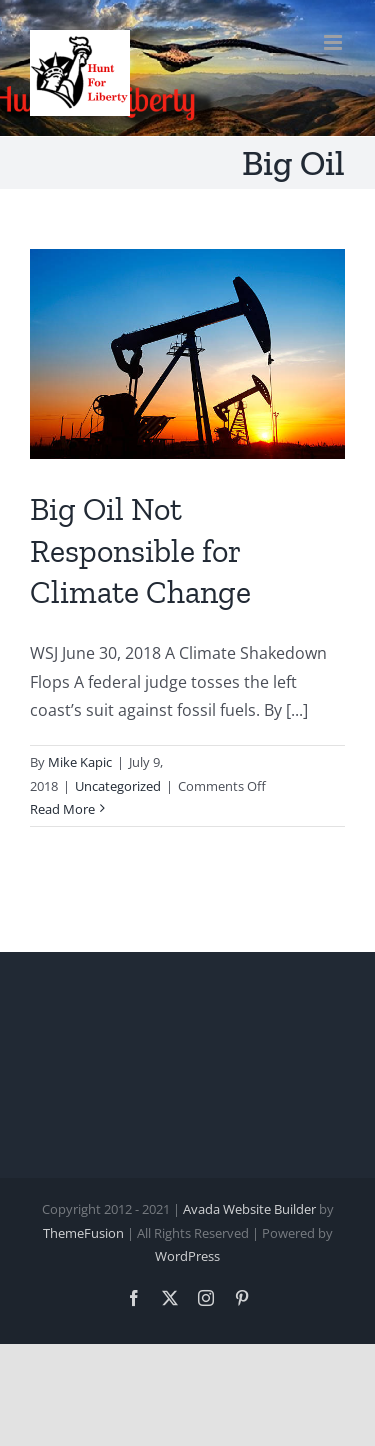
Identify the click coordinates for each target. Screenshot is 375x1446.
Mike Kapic (80, 762)
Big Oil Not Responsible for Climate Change (140, 550)
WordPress (187, 1256)
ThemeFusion (83, 1233)
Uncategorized (118, 786)
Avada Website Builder (249, 1209)
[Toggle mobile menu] (334, 42)
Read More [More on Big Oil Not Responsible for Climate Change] (62, 809)
